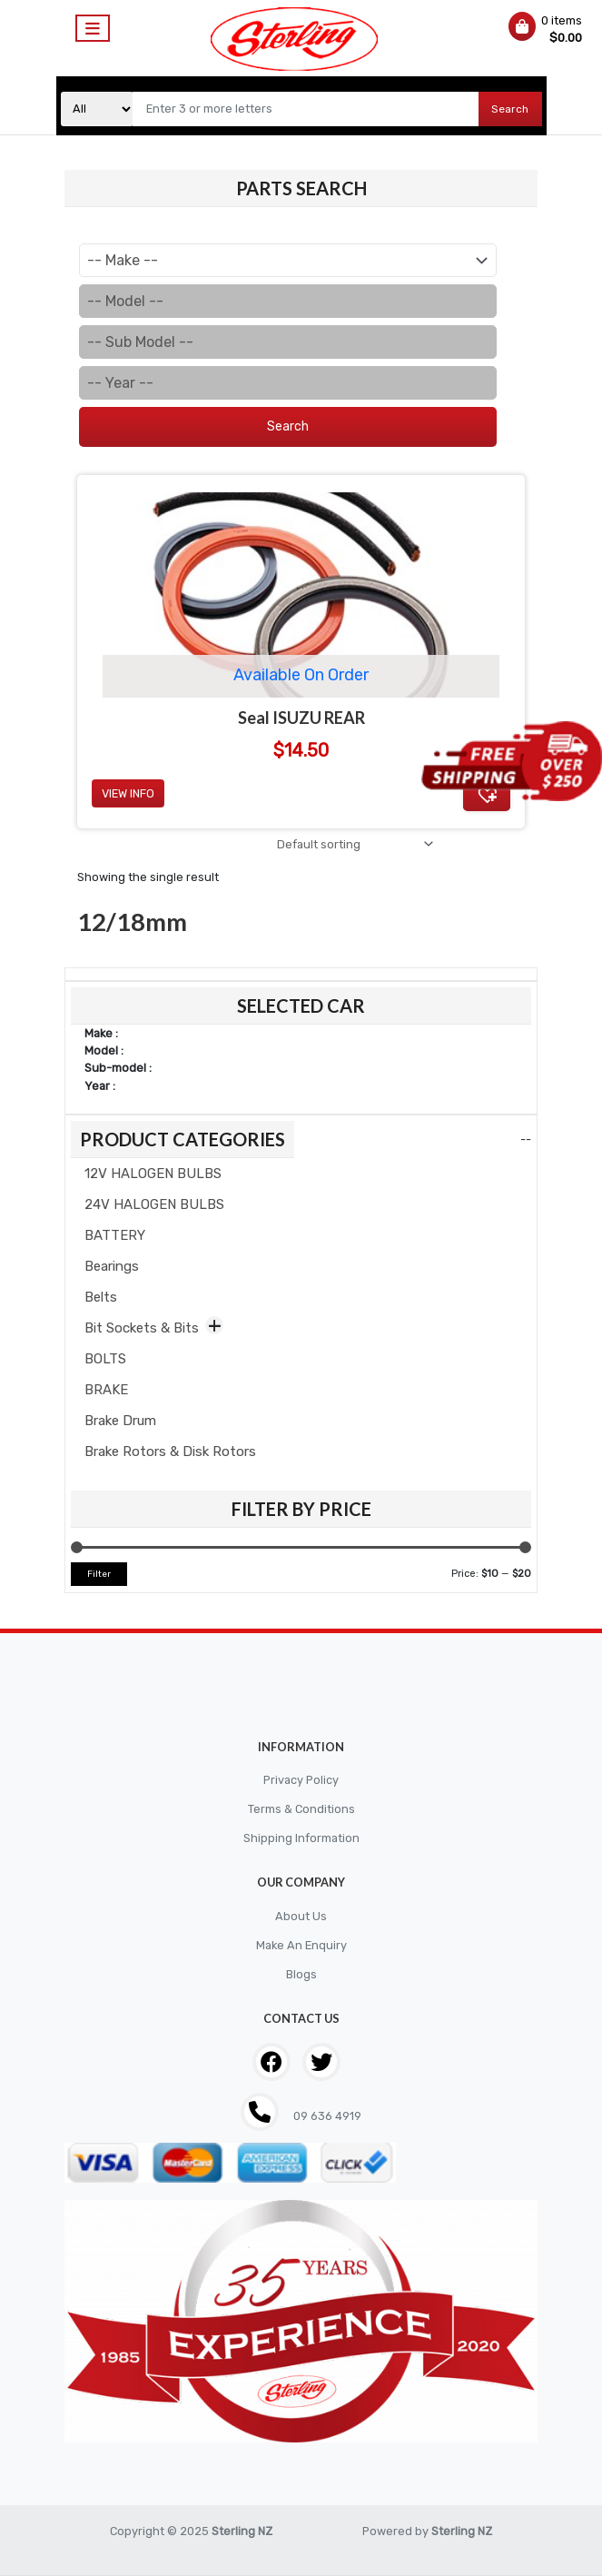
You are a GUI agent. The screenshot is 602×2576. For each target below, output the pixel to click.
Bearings (111, 1266)
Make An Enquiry (301, 1945)
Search (509, 109)
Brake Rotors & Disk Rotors (170, 1451)
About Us (301, 1916)
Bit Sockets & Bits (141, 1328)
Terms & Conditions (301, 1809)
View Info (128, 793)
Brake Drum (120, 1420)
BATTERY (114, 1235)
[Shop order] (352, 844)
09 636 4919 (326, 2116)
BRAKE (106, 1390)
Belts (100, 1297)
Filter (99, 1574)
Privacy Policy (301, 1780)
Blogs (301, 1974)
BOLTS (105, 1359)
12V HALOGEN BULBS (153, 1173)
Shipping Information (301, 1838)
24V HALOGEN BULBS (154, 1204)
